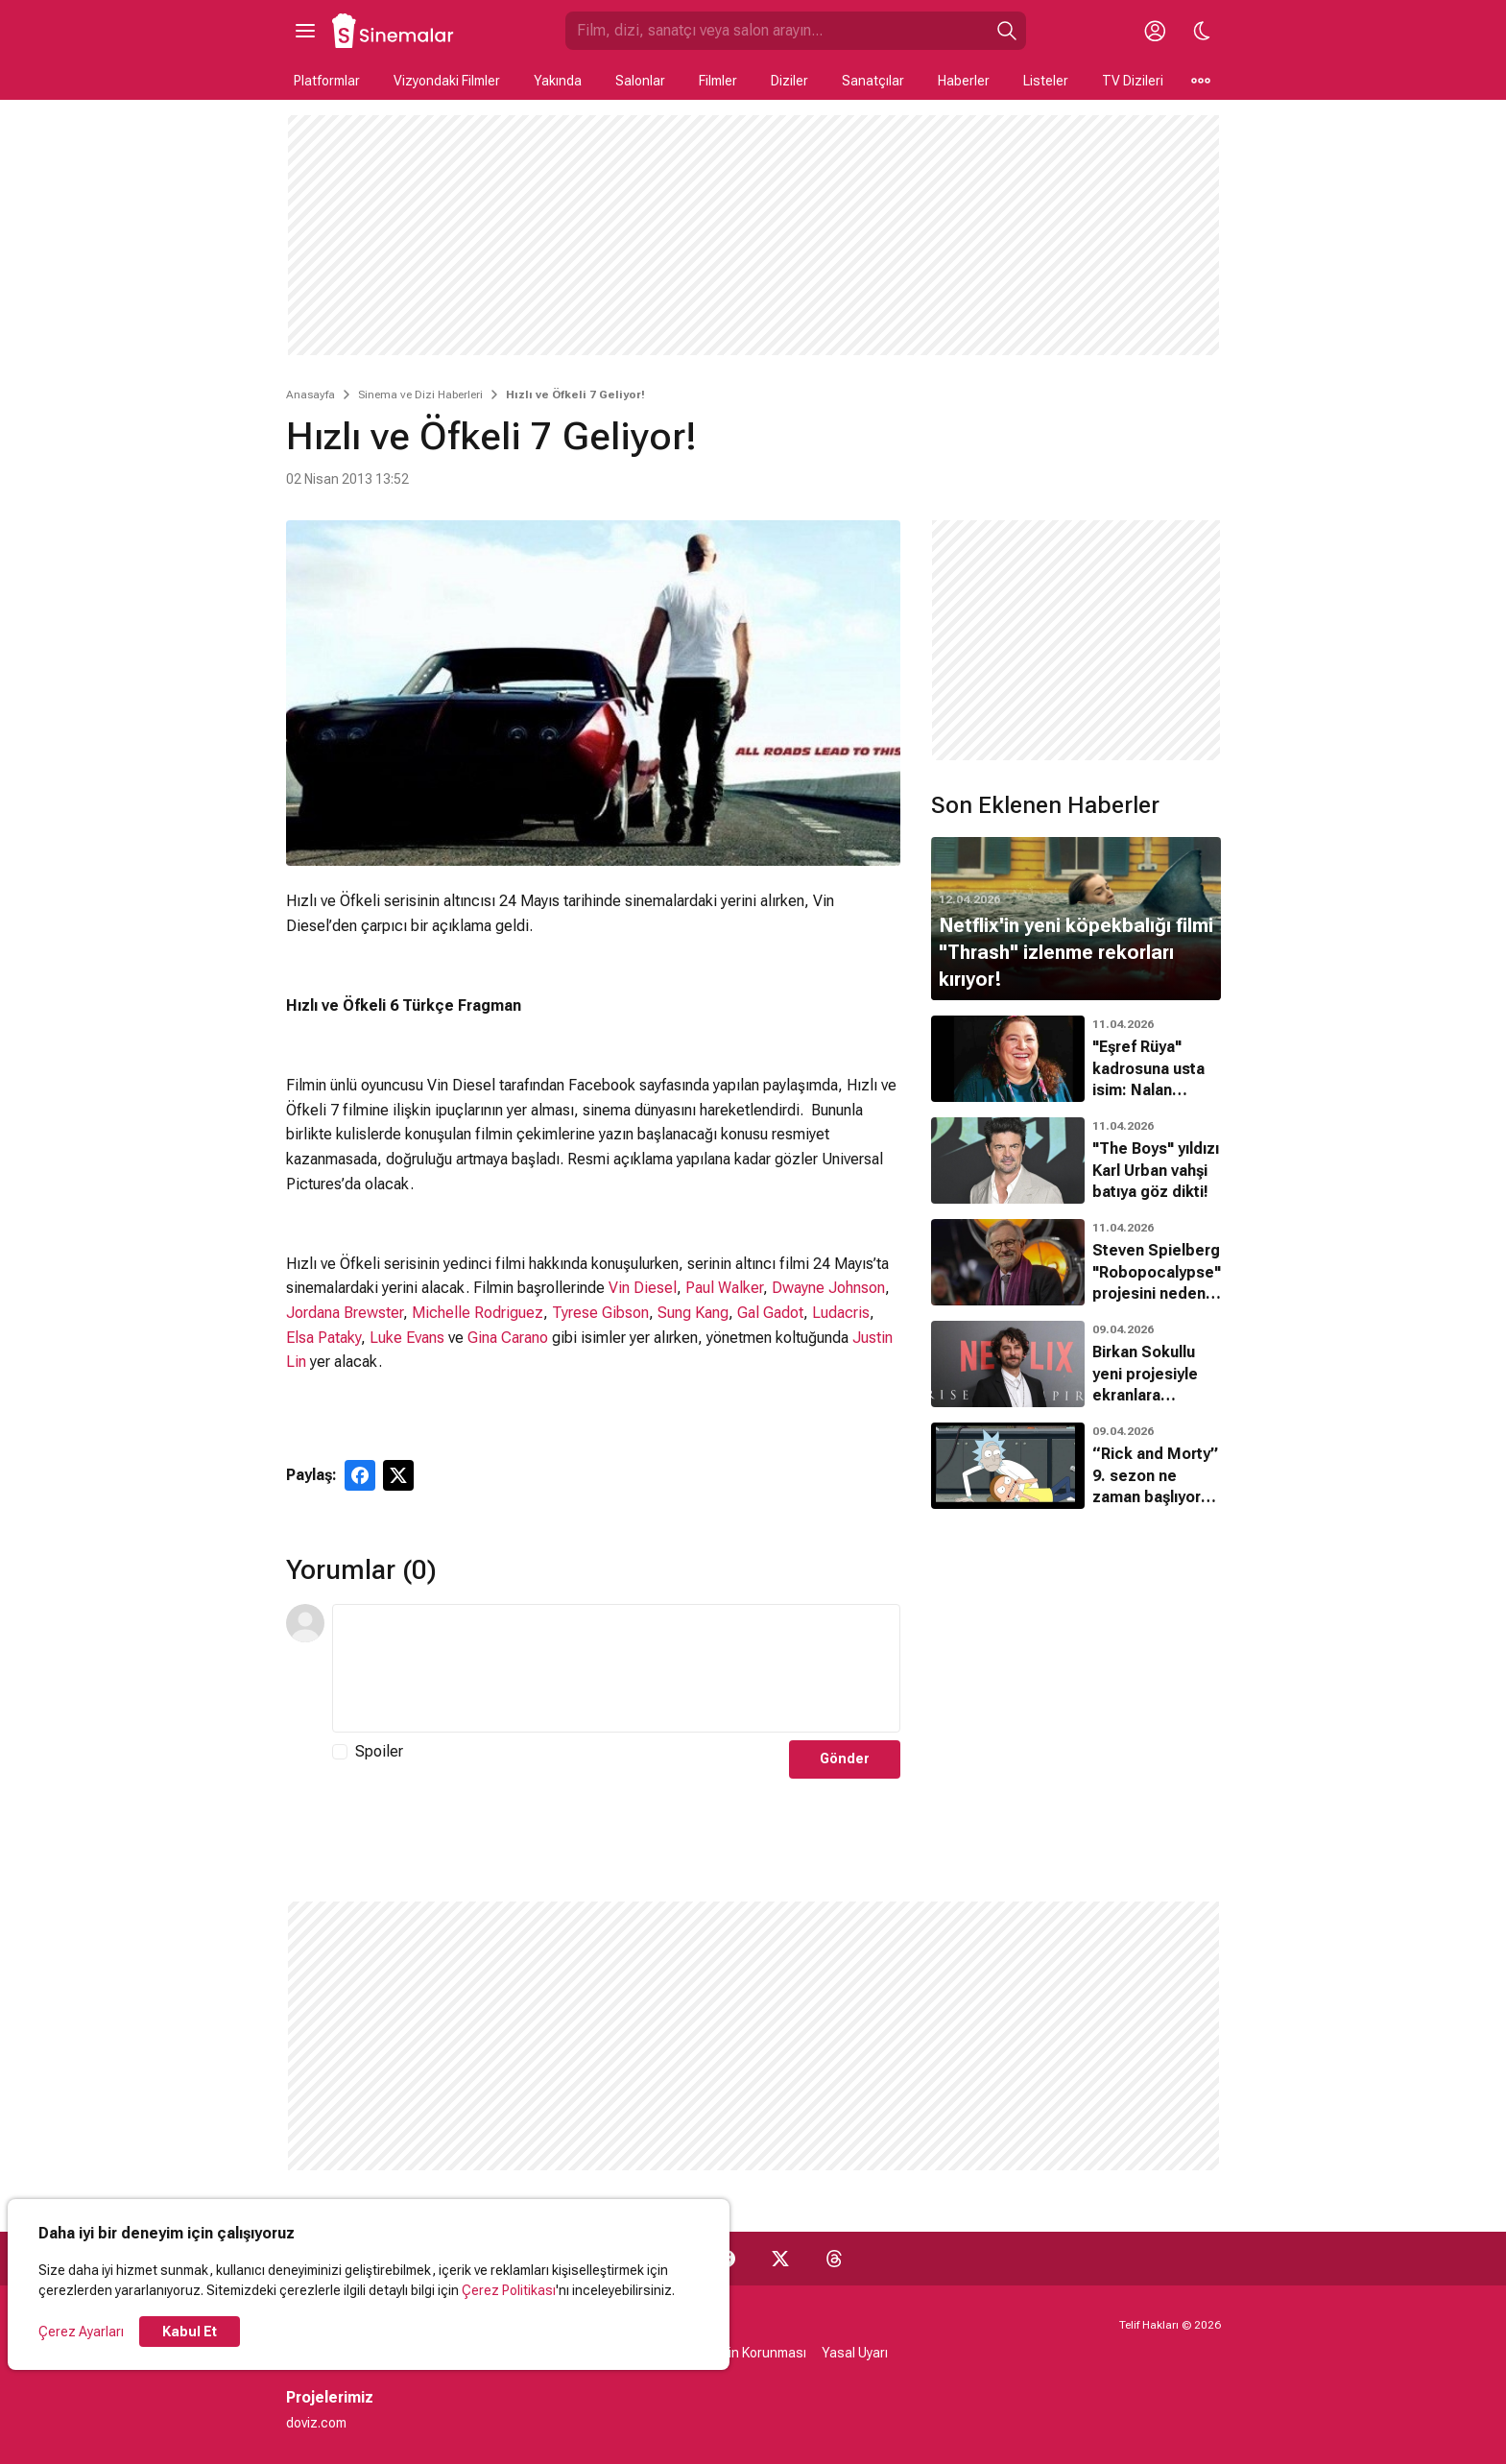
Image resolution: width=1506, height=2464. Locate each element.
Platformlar (327, 80)
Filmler (718, 80)
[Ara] (1007, 31)
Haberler (964, 80)
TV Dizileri (1132, 80)
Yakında (558, 80)
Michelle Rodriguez (477, 1313)
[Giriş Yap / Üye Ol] (1155, 31)
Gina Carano (507, 1337)
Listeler (1045, 80)
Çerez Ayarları (81, 2331)
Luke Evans (407, 1337)
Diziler (789, 80)
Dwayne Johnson (828, 1288)
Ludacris (841, 1313)
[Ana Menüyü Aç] (305, 31)
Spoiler (379, 1751)
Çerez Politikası (509, 2290)
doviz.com (316, 2422)
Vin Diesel (643, 1288)
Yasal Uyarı (855, 2352)
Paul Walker (724, 1288)
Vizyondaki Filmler (447, 80)
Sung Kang (693, 1313)
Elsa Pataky (323, 1337)
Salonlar (640, 80)
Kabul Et (189, 2331)
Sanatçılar (873, 80)
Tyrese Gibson (600, 1313)
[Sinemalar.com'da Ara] (776, 31)
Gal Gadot (770, 1313)
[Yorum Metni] (616, 1668)
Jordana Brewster (344, 1313)
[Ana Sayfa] (393, 31)
